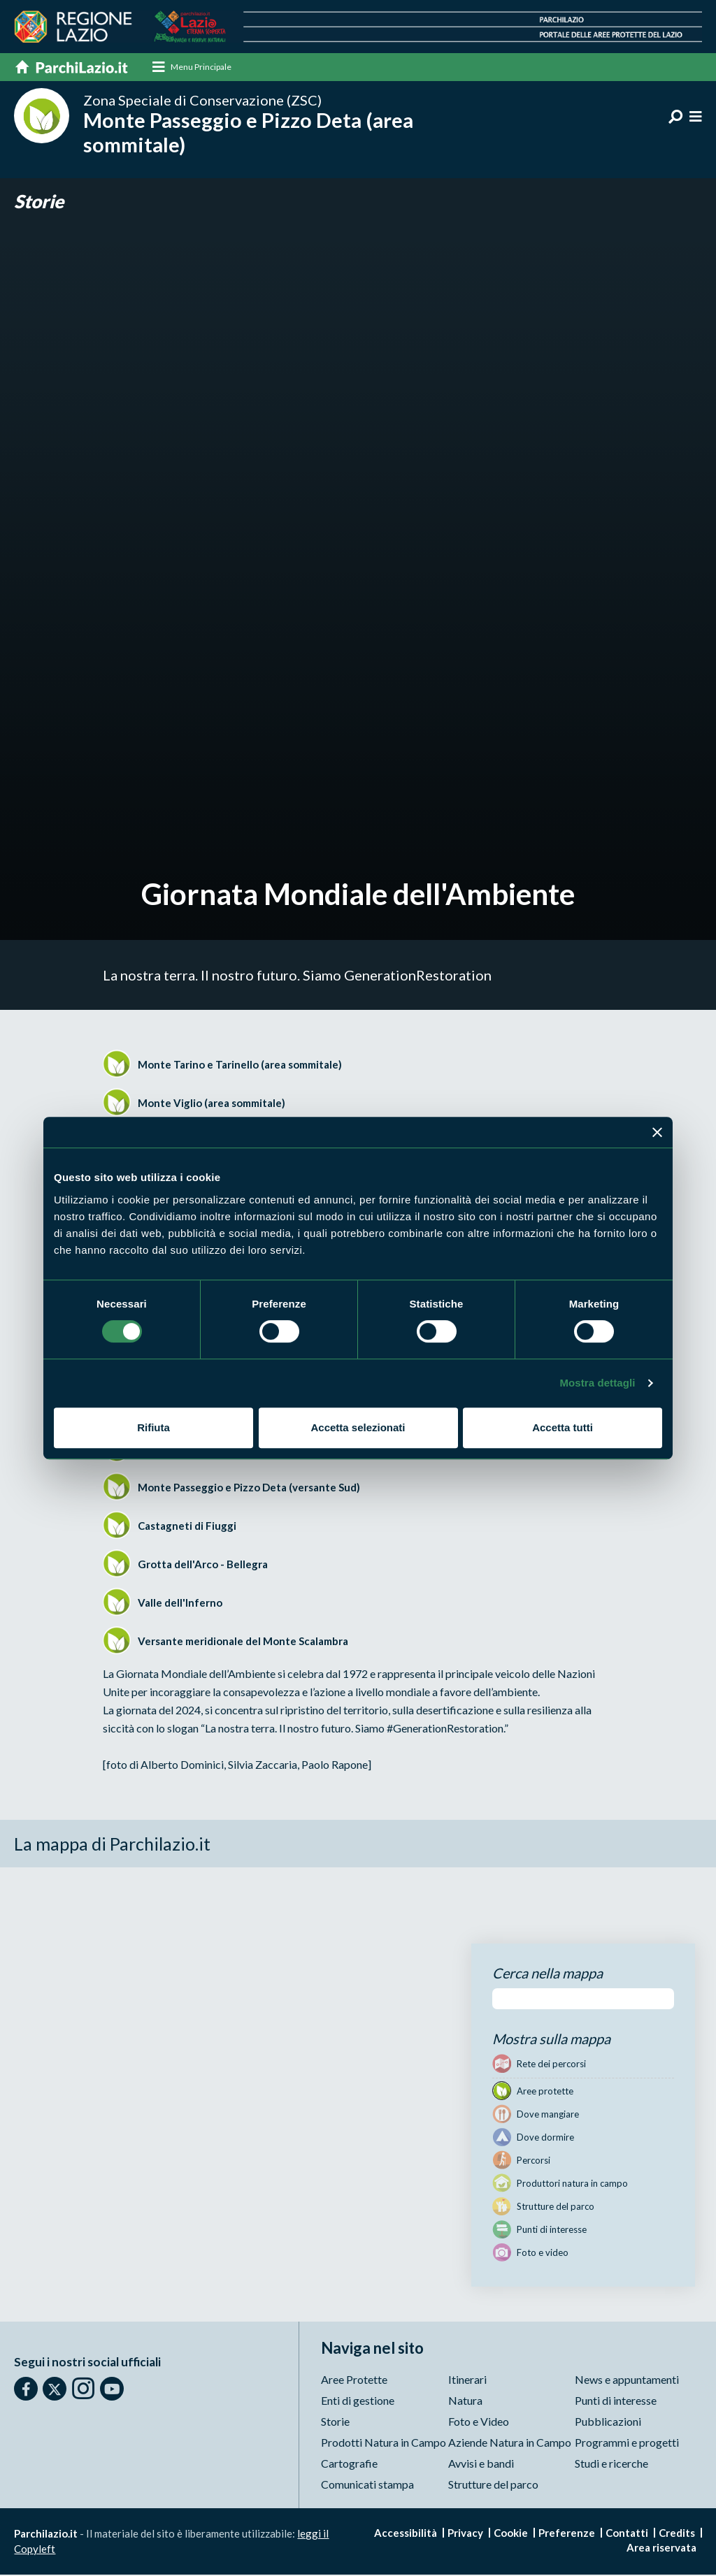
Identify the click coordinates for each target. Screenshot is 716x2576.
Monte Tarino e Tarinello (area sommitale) (240, 1065)
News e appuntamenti (627, 2380)
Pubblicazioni (608, 2422)
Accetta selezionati (357, 1427)
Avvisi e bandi (481, 2464)
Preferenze (566, 2534)
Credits (677, 2534)
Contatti (627, 2534)
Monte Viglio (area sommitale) (211, 1103)
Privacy (465, 2534)
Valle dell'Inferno (180, 1603)
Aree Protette (354, 2380)
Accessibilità (405, 2534)
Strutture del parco (493, 2485)
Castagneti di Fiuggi (187, 1526)
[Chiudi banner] (657, 1132)
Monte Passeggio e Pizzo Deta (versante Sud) (249, 1488)
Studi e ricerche (611, 2464)
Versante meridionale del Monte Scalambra (243, 1641)
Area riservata (661, 2548)
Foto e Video (478, 2422)
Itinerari (467, 2380)
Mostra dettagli (597, 1383)
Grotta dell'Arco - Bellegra (203, 1564)
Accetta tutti (562, 1427)
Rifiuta (153, 1427)
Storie (40, 202)
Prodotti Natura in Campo (383, 2443)
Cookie (511, 2534)
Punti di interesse (616, 2401)
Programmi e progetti (627, 2443)
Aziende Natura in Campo (509, 2443)
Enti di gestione (357, 2401)
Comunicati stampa (367, 2485)
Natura (465, 2401)
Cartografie (349, 2464)
